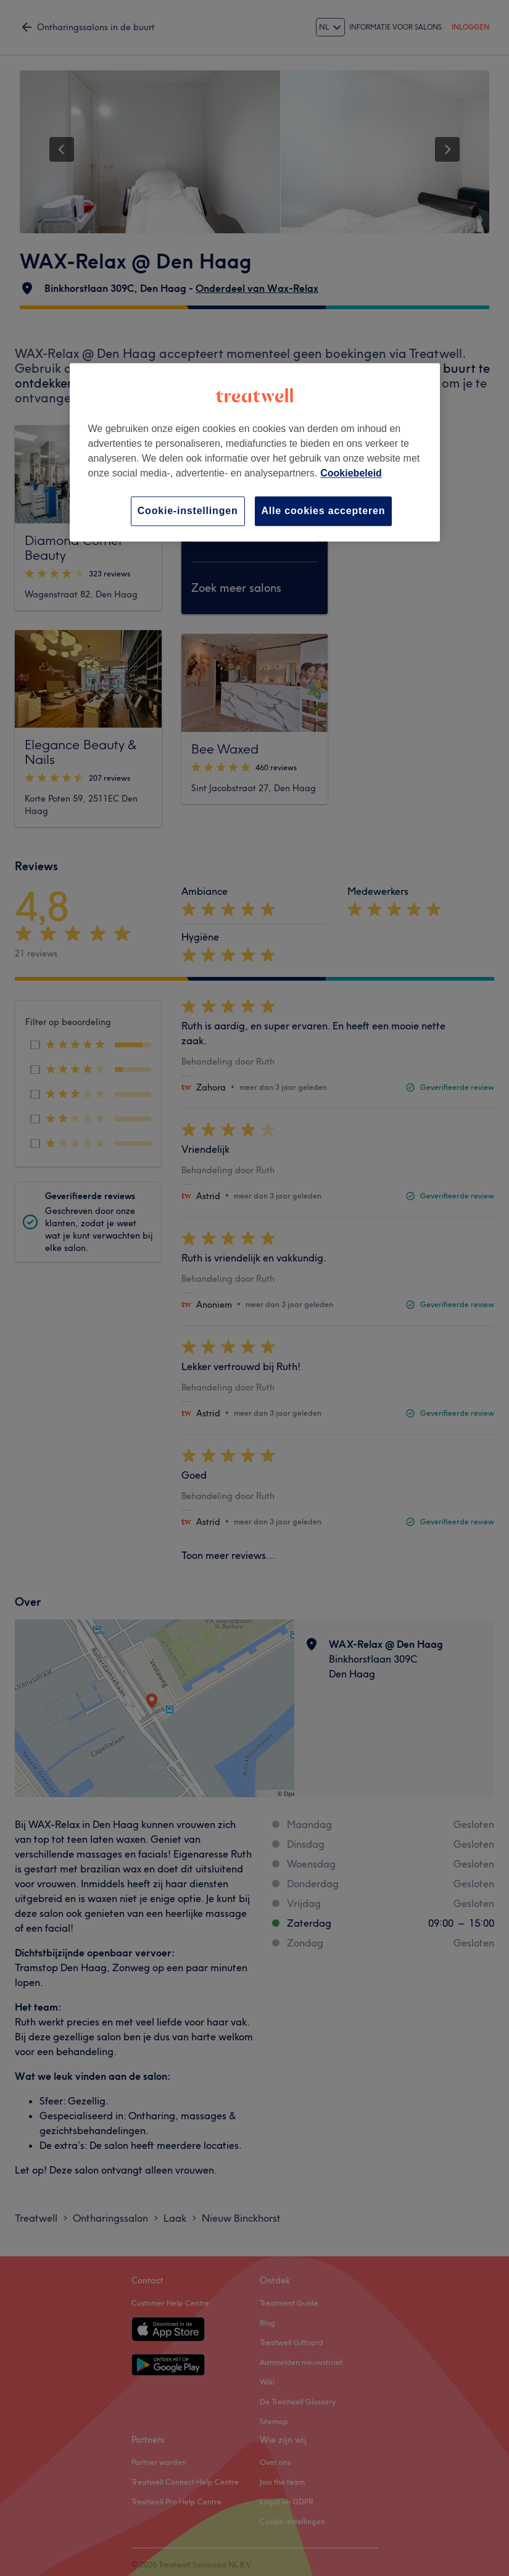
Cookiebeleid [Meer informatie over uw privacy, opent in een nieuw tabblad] (351, 473)
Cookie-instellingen (188, 510)
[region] (255, 452)
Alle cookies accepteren (324, 510)
